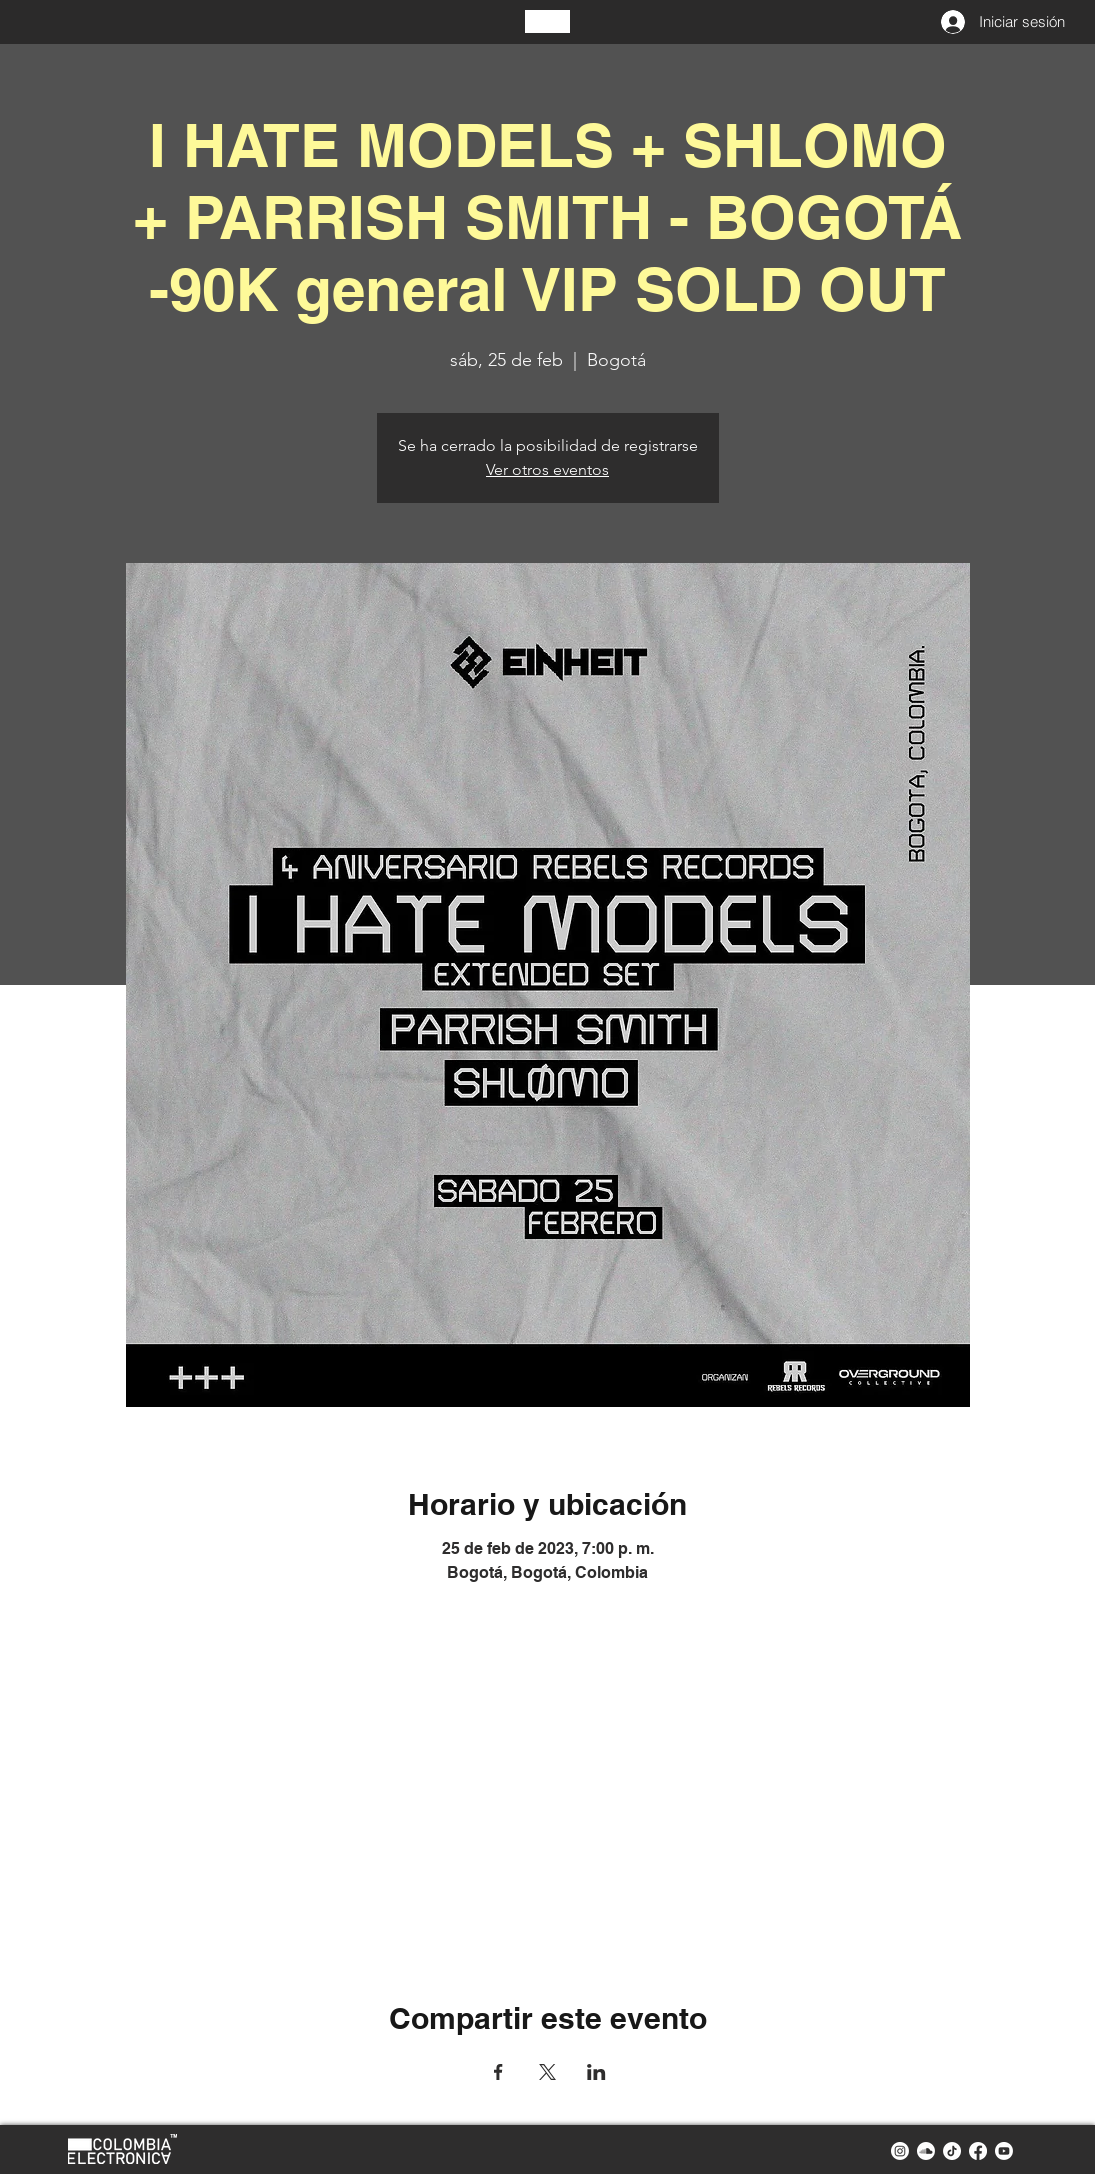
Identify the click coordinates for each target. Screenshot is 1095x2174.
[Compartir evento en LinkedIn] (596, 2072)
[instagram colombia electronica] (900, 2151)
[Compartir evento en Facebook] (498, 2072)
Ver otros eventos (547, 469)
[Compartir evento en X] (547, 2072)
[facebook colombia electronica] (978, 2151)
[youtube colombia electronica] (1004, 2151)
